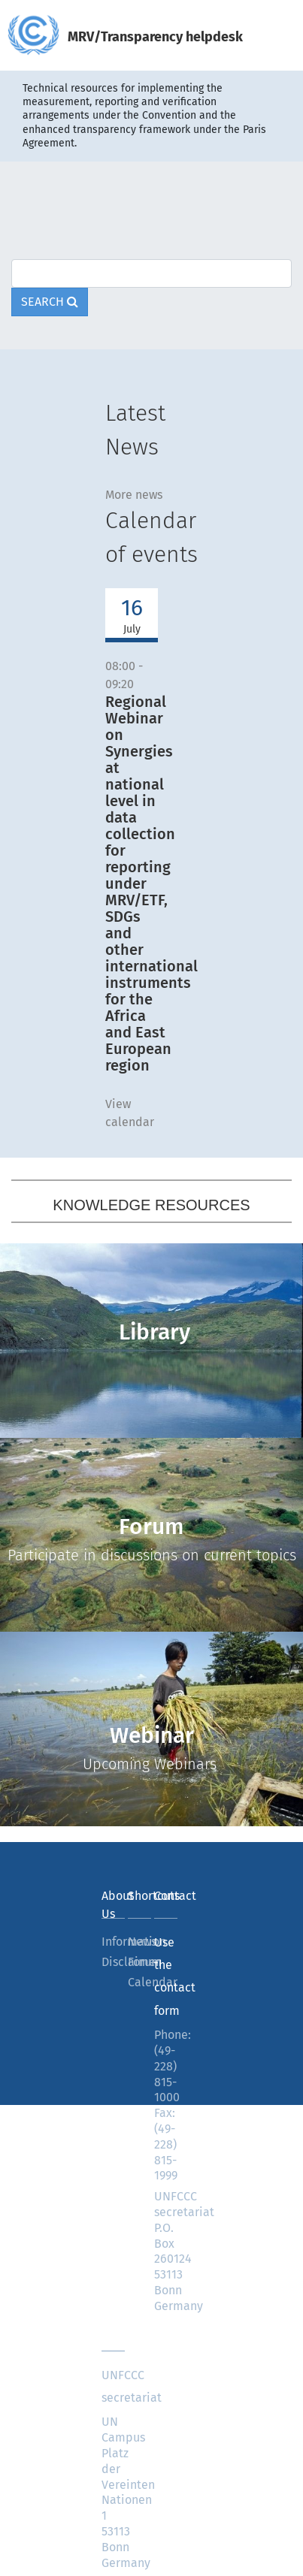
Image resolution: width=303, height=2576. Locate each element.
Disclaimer (113, 1962)
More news (133, 495)
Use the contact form (165, 1976)
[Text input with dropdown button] (151, 273)
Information (113, 1941)
